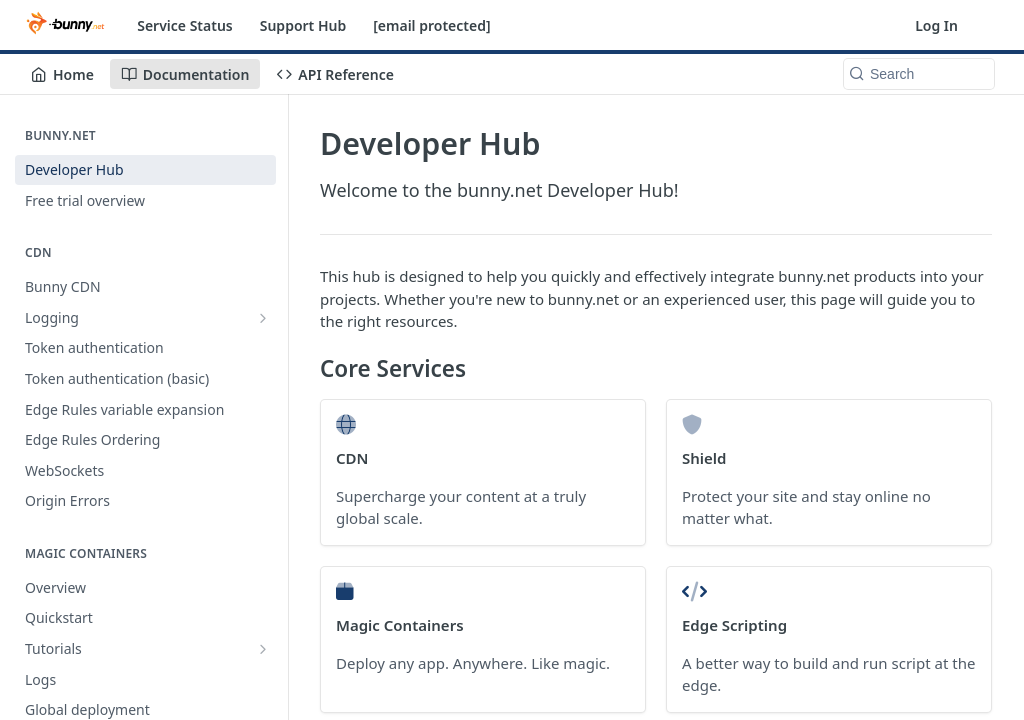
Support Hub (303, 25)
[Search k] (919, 74)
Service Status (185, 25)
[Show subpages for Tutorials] (263, 649)
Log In (936, 25)
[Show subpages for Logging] (263, 318)
